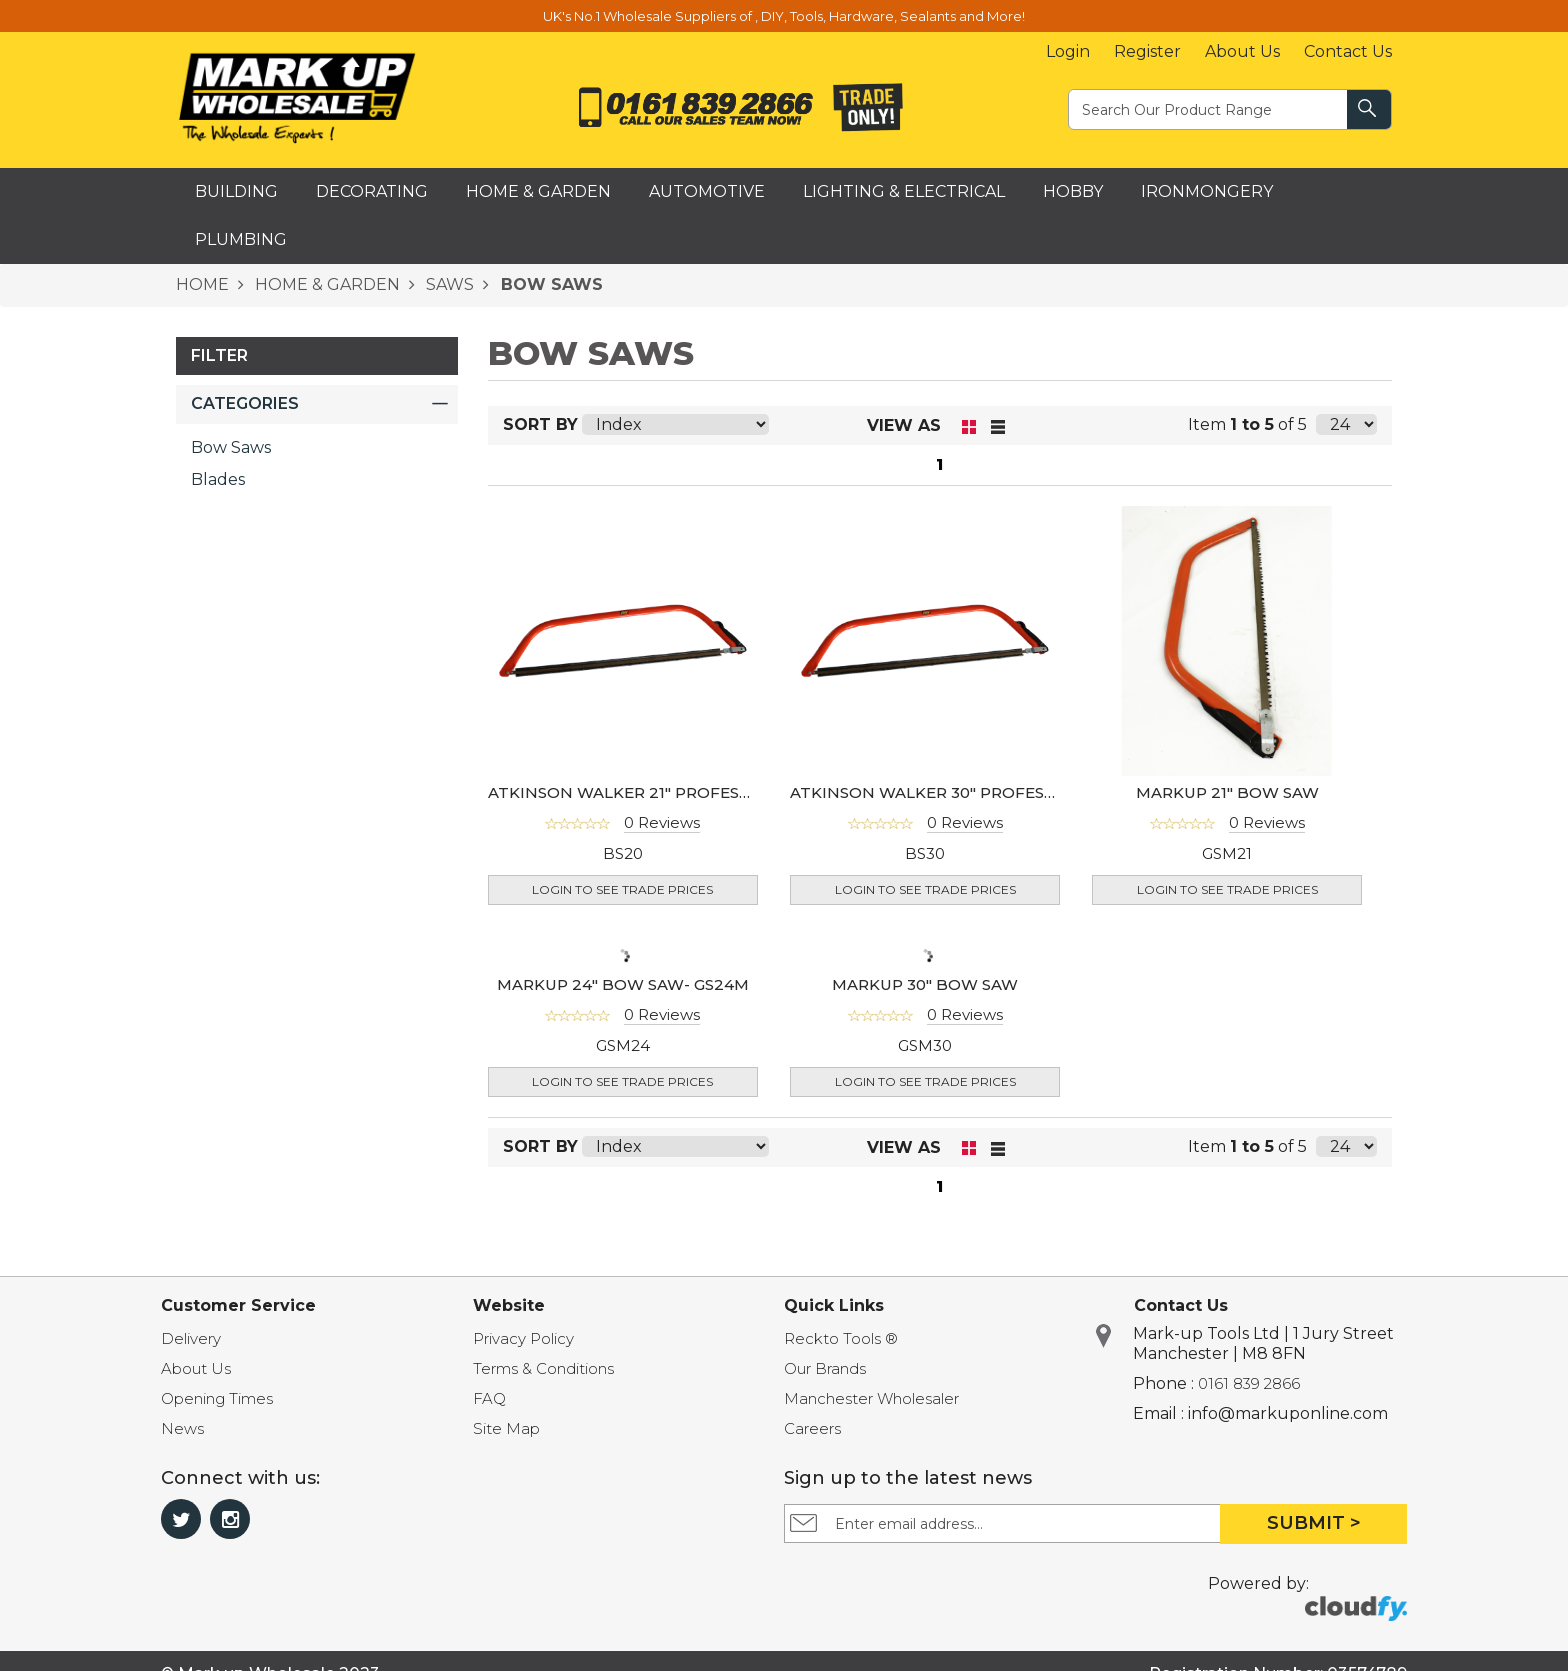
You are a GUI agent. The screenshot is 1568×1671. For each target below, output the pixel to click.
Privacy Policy (523, 1338)
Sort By (540, 424)
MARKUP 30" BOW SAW (925, 984)
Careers (812, 1428)
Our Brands (825, 1368)
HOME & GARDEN (325, 284)
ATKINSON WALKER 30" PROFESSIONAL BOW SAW (990, 792)
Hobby (1073, 191)
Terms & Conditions (543, 1368)
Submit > (1314, 1523)
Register (1147, 51)
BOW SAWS (549, 284)
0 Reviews (662, 822)
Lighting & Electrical (904, 191)
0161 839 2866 (1249, 1383)
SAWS (448, 284)
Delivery (191, 1338)
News (182, 1428)
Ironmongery (1207, 191)
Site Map (506, 1428)
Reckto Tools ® (841, 1338)
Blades (218, 479)
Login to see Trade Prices (622, 889)
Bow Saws (231, 447)
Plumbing (241, 239)
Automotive (707, 191)
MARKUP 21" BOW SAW (1227, 792)
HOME (202, 284)
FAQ (489, 1398)
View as (904, 425)
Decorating (372, 191)
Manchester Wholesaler (871, 1398)
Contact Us (1348, 51)
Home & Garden (538, 191)
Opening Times (217, 1398)
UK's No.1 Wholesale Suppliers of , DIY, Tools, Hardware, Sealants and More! (784, 16)
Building (236, 191)
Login (1068, 51)
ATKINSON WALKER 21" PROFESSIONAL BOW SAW (686, 792)
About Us (1242, 51)
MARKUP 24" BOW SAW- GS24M (623, 984)
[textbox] (1209, 108)
